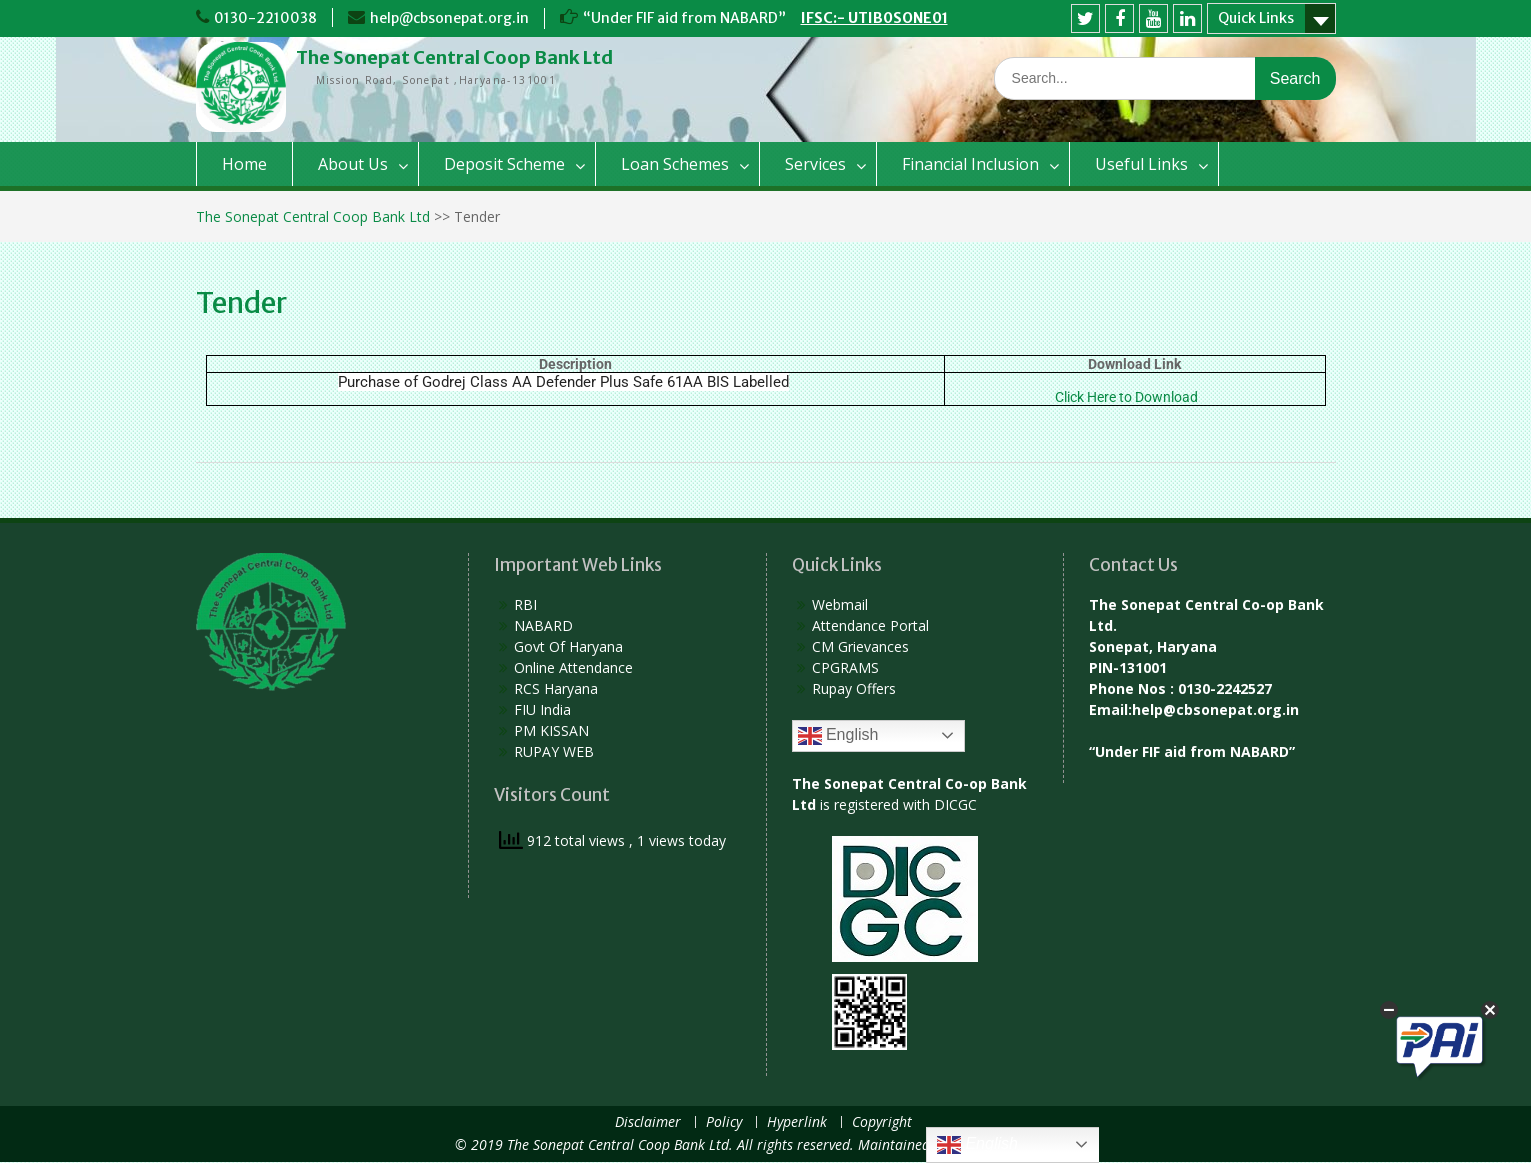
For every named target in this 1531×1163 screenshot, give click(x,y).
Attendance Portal (870, 625)
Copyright (882, 1122)
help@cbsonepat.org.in (449, 18)
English (838, 736)
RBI (525, 604)
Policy (724, 1122)
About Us (353, 164)
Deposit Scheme (504, 164)
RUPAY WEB (554, 751)
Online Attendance (573, 667)
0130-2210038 (265, 18)
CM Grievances (860, 646)
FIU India (542, 709)
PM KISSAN (551, 730)
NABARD (543, 625)
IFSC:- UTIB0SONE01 (874, 18)
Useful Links (1141, 164)
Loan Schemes (675, 164)
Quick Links (1256, 18)
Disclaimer (648, 1122)
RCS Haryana (556, 688)
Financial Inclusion (970, 164)
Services (815, 164)
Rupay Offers (854, 688)
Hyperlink (797, 1122)
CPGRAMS (845, 667)
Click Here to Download (1126, 397)
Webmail (840, 604)
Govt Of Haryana (568, 646)
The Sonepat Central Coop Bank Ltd (454, 57)
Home (244, 164)
